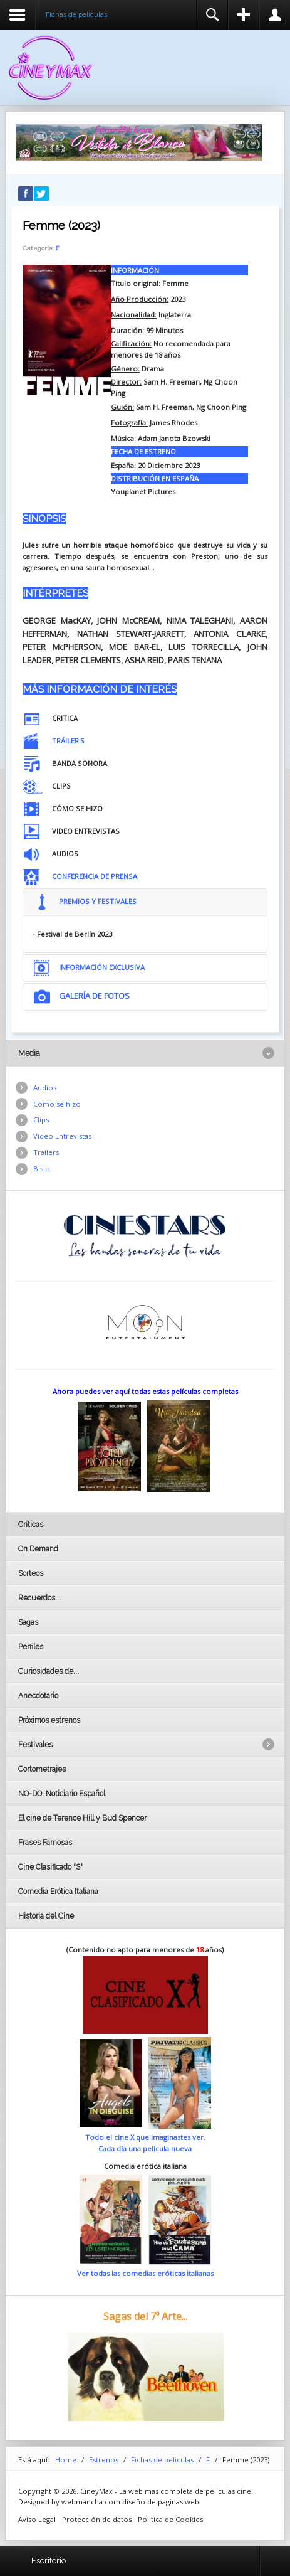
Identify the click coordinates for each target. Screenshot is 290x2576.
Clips (41, 1119)
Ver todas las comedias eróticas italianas (145, 2273)
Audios (44, 1087)
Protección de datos (97, 2519)
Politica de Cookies (170, 2519)
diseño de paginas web (160, 2501)
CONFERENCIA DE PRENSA (94, 876)
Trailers (46, 1152)
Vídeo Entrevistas (62, 1136)
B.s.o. (42, 1168)
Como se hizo (57, 1104)
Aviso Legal (37, 2519)
